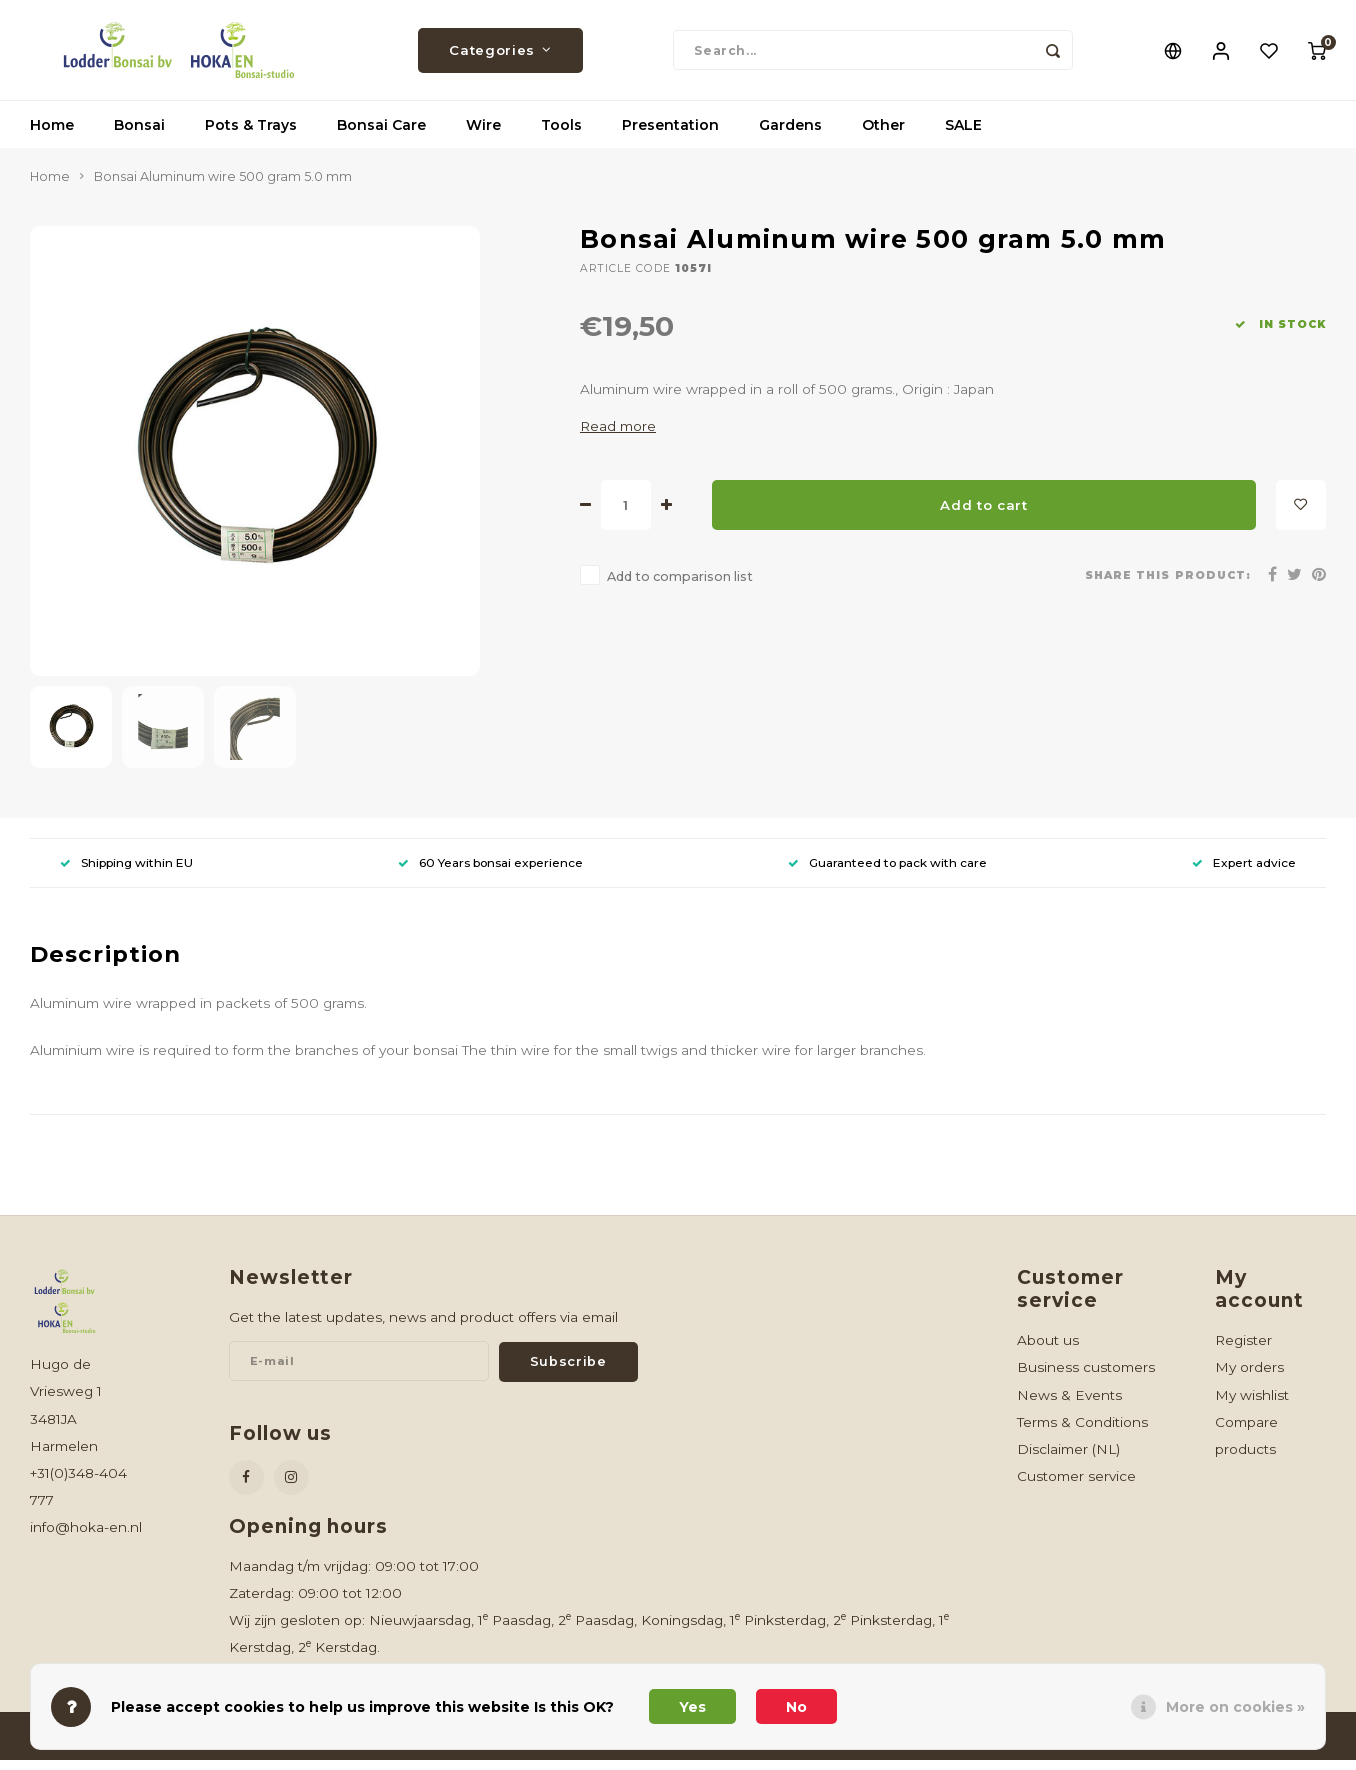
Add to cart (983, 515)
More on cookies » (1235, 1707)
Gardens (790, 135)
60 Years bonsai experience (490, 872)
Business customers (1086, 1377)
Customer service (1076, 1486)
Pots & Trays (251, 135)
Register (1243, 1350)
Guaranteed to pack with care (887, 872)
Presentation (670, 135)
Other (883, 135)
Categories (500, 55)
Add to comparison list (680, 586)
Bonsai (139, 135)
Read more (618, 436)
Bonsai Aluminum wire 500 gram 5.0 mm (223, 186)
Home (52, 135)
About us (1048, 1350)
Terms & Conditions (1082, 1432)
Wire (483, 135)
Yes (692, 1707)
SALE (963, 135)
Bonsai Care (381, 135)
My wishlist (1252, 1405)
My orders (1249, 1377)
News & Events (1069, 1405)
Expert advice (1244, 872)
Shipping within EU (126, 872)
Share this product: (1168, 585)
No (796, 1707)
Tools (561, 135)
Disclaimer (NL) (1068, 1459)
